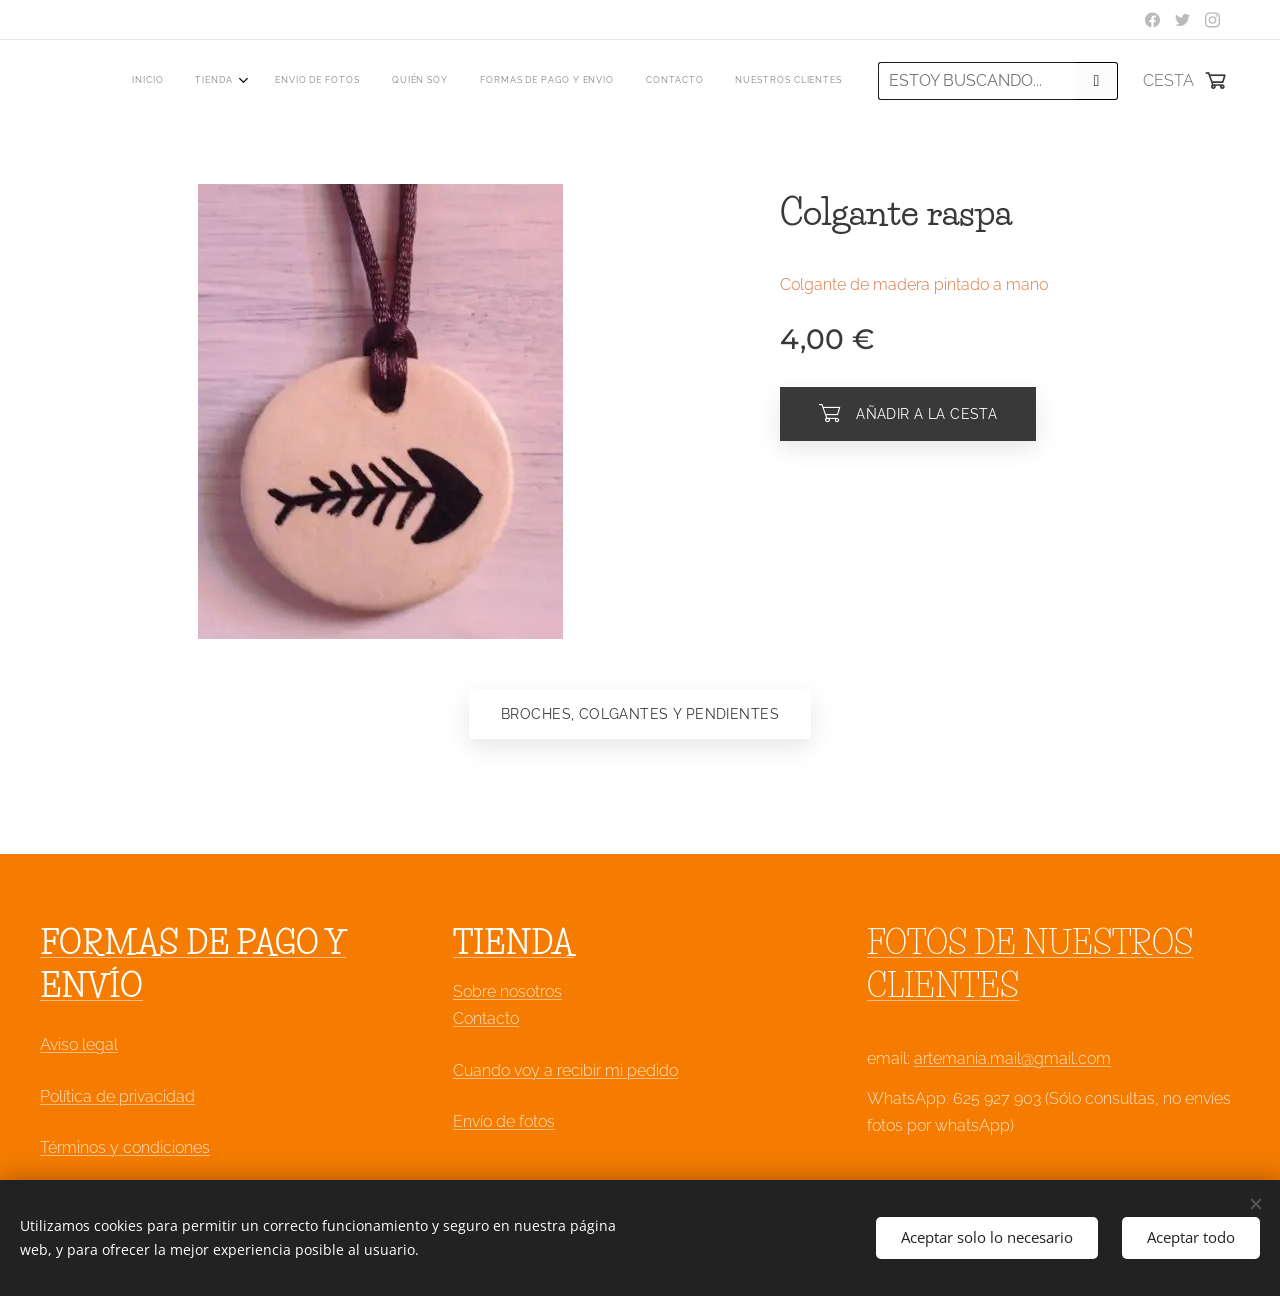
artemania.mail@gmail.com (1012, 1059)
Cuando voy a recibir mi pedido (565, 1070)
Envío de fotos (504, 1121)
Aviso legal (79, 1045)
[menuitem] (645, 81)
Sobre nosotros (507, 992)
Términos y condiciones (125, 1147)
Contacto (486, 1019)
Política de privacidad (117, 1096)
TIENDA (513, 942)
